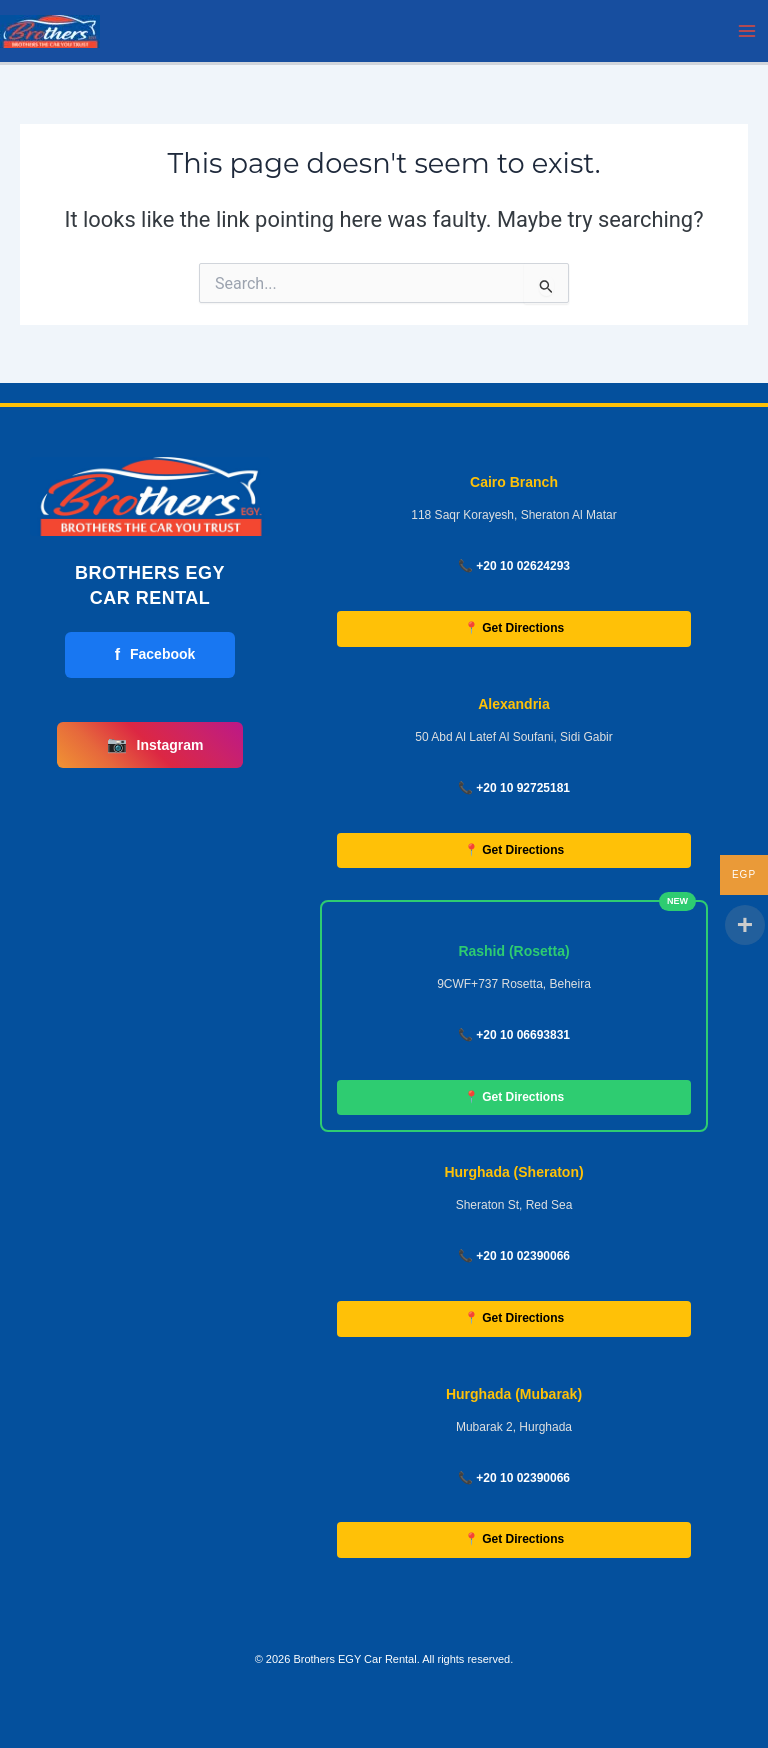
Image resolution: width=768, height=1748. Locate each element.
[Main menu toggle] (747, 31)
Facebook (155, 655)
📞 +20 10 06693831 (514, 1035)
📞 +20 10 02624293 (514, 566)
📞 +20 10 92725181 (514, 788)
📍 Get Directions (514, 628)
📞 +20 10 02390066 (514, 1256)
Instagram (155, 745)
